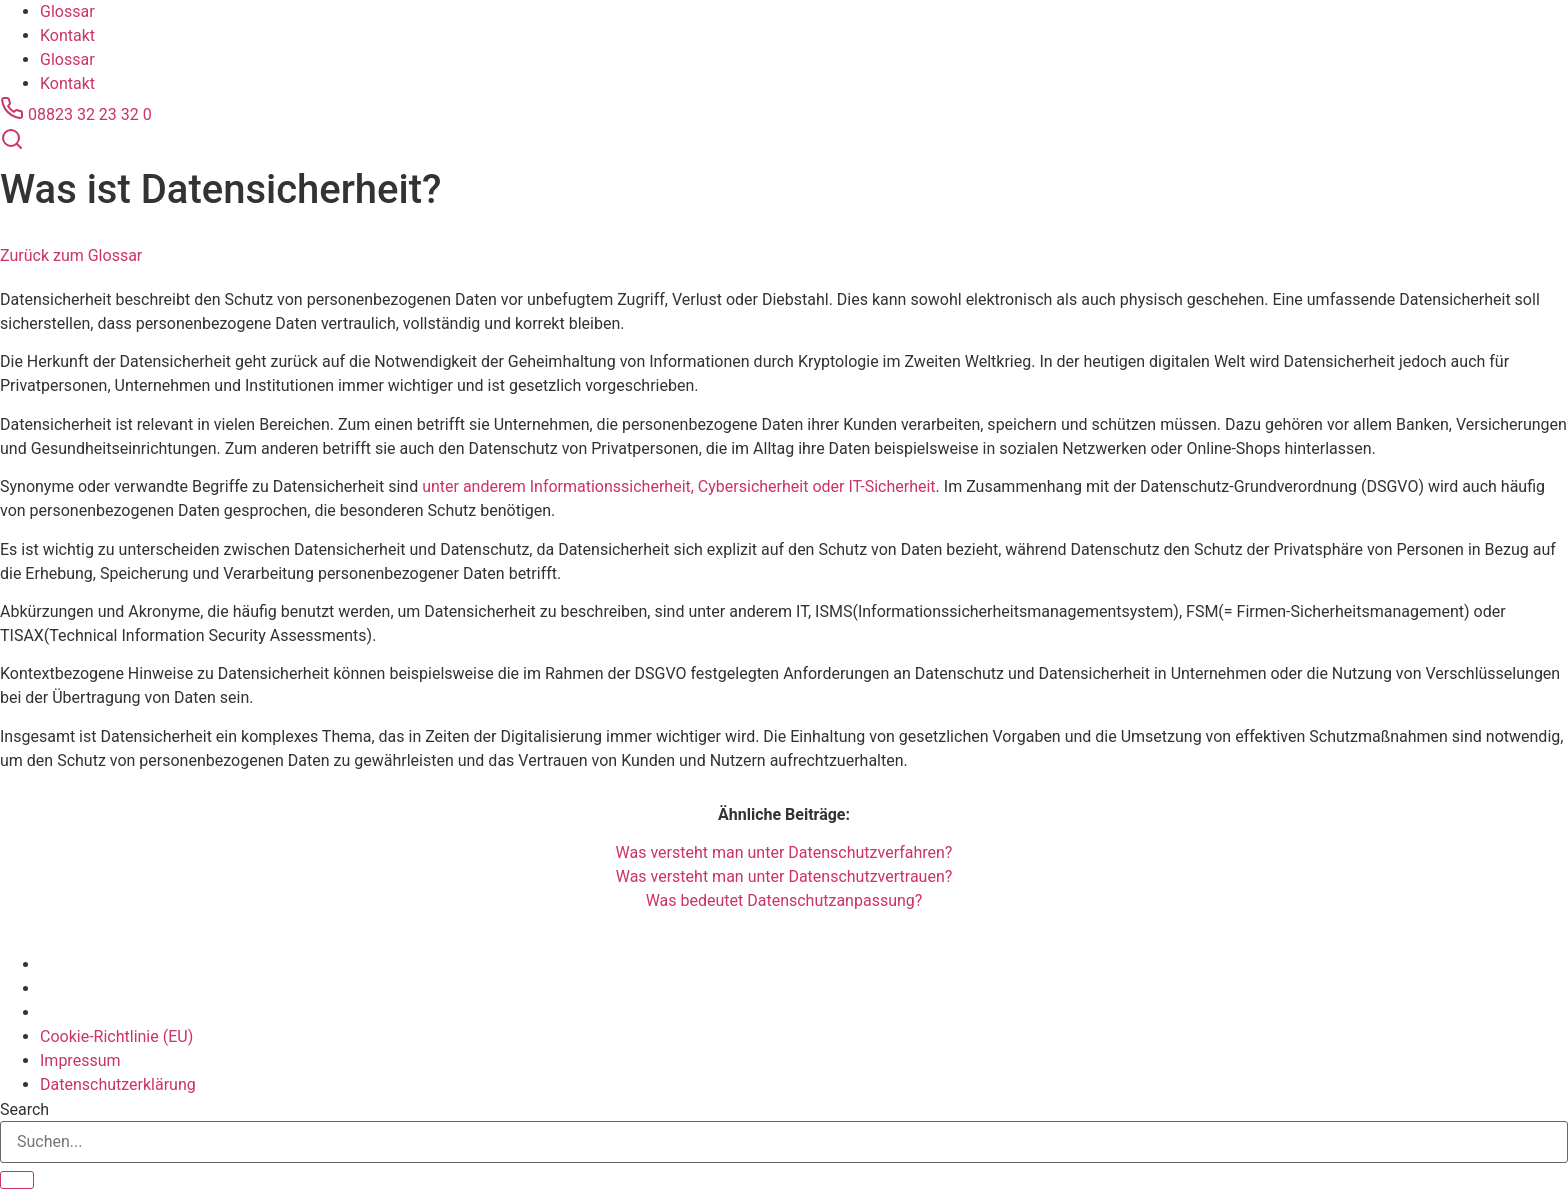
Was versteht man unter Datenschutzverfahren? (784, 852)
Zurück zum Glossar (71, 255)
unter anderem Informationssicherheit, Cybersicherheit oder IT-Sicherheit (678, 486)
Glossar (67, 11)
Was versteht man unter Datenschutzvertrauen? (784, 876)
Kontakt (67, 35)
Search (24, 1110)
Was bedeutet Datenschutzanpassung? (784, 900)
